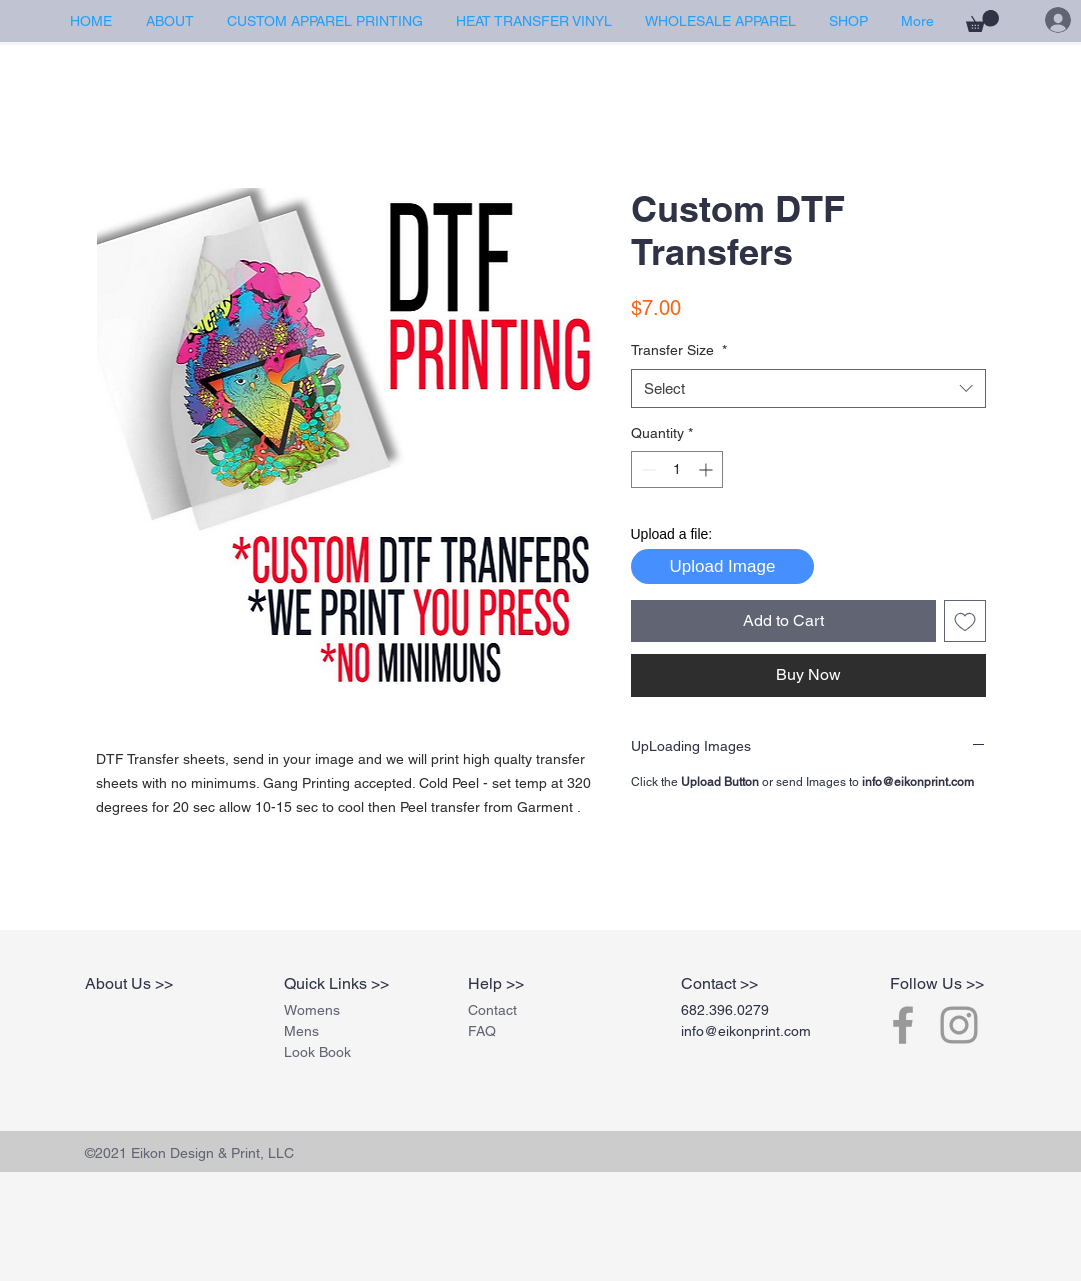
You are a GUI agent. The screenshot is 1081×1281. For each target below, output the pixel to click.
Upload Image (723, 566)
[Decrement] (646, 469)
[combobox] (808, 388)
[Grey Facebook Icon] (903, 1025)
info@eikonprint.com (746, 1031)
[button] (982, 21)
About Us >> (129, 983)
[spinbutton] (677, 469)
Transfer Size (679, 350)
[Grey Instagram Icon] (959, 1025)
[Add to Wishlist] (965, 621)
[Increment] (707, 469)
